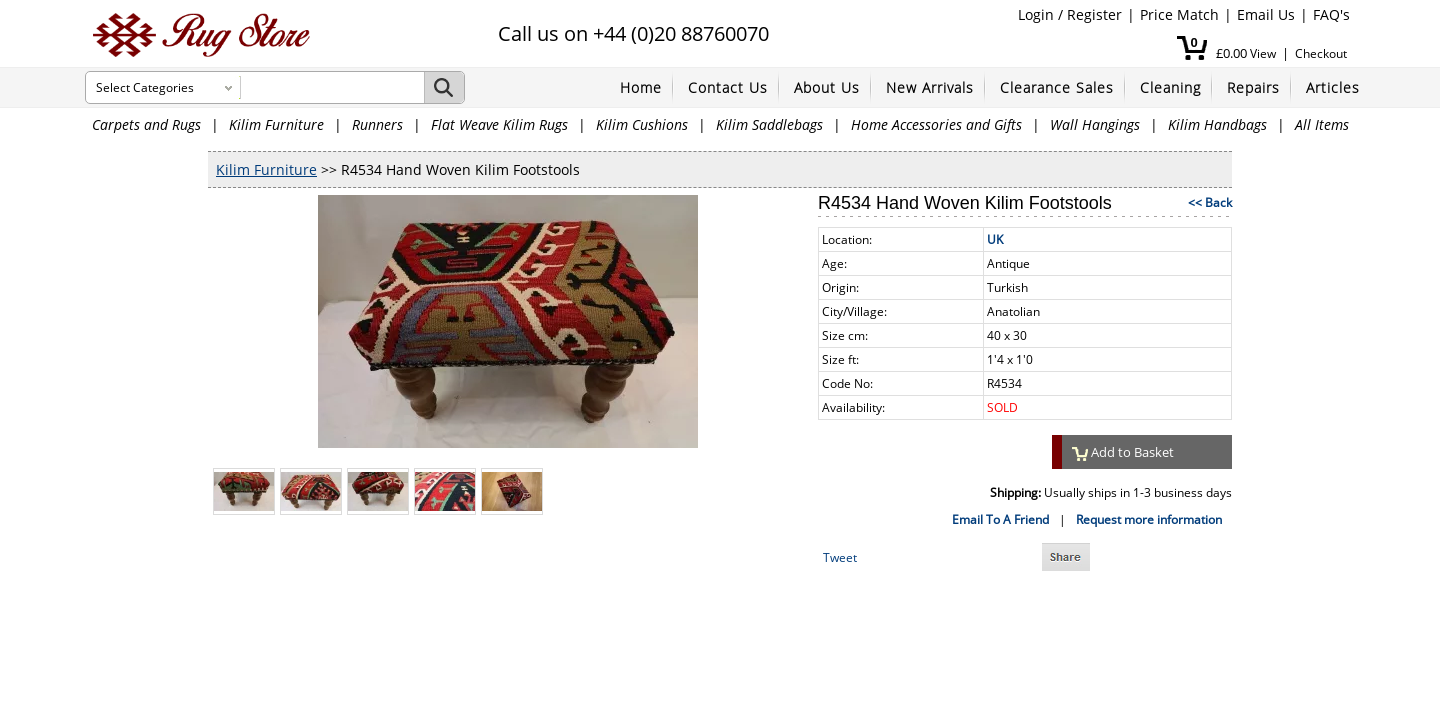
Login (1036, 14)
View (1263, 53)
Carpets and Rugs (146, 124)
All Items (1322, 124)
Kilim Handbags (1217, 124)
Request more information (1149, 519)
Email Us (1266, 14)
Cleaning (1170, 87)
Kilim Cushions (642, 124)
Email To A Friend (1000, 519)
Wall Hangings (1095, 124)
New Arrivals (930, 87)
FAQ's (1331, 14)
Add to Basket (1123, 452)
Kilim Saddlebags (769, 124)
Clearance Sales (1057, 87)
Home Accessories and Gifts (936, 124)
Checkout (1321, 53)
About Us (827, 87)
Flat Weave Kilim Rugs (499, 124)
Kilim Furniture (276, 124)
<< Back (1210, 202)
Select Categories (145, 87)
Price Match (1179, 14)
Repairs (1253, 87)
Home (641, 87)
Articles (1333, 87)
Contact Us (728, 87)
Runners (377, 124)
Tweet (840, 557)
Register (1094, 14)
